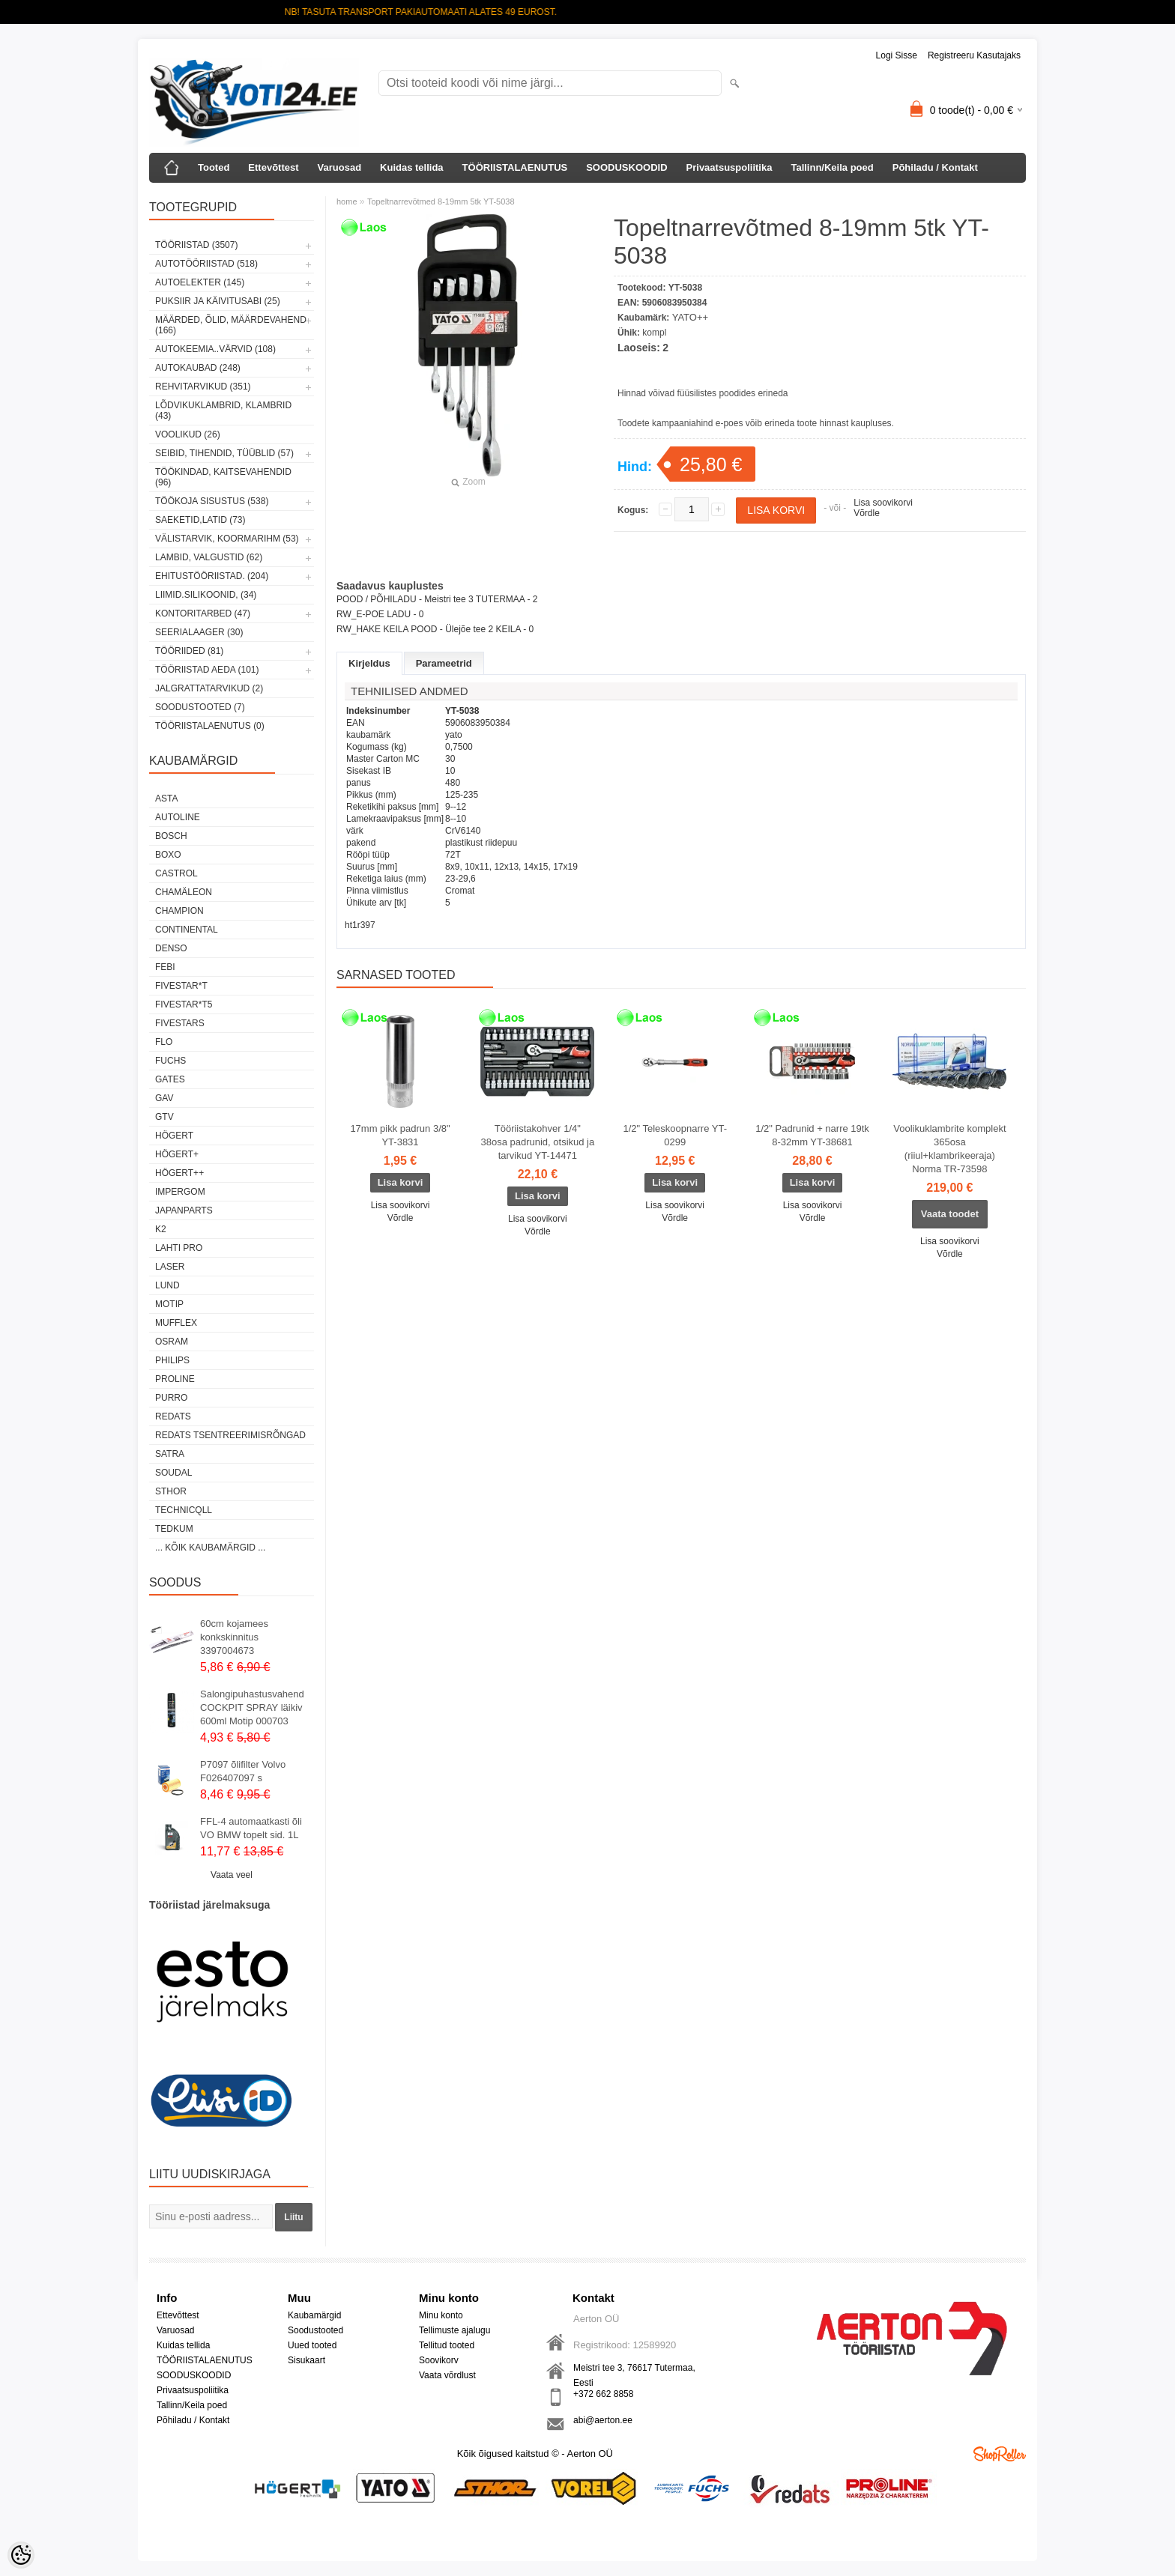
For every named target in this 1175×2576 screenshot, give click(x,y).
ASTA (166, 798)
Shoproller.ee (999, 2453)
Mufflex (176, 1323)
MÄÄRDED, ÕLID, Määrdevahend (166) (230, 325)
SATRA (169, 1454)
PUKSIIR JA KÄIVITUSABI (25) (217, 301)
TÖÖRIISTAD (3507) (196, 245)
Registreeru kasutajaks (974, 55)
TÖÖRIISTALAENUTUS (515, 167)
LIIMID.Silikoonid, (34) (205, 595)
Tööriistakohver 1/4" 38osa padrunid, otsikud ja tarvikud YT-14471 (537, 1142)
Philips (172, 1360)
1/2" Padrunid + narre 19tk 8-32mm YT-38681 (812, 1135)
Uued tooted (312, 2345)
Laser (169, 1266)
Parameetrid (444, 663)
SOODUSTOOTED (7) (200, 707)
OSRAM (171, 1341)
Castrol (176, 873)
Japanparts (184, 1210)
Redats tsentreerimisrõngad (230, 1435)
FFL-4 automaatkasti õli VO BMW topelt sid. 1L (251, 1828)
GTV (164, 1117)
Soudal (173, 1472)
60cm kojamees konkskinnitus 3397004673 (234, 1637)
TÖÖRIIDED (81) (189, 651)
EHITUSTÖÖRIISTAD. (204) (211, 576)
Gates (170, 1079)
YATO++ (690, 317)
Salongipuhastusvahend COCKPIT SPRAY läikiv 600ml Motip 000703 (252, 1707)
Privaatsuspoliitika (729, 167)
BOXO (168, 854)
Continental (186, 929)
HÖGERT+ (177, 1154)
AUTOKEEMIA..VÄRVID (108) (215, 349)
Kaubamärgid (314, 2315)
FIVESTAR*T (181, 986)
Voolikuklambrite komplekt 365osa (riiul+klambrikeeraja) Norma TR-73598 (949, 1149)
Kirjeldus (369, 663)
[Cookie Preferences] (20, 2555)
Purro (171, 1397)
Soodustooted (315, 2330)
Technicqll (183, 1510)
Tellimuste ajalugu (454, 2330)
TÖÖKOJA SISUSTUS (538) (211, 501)
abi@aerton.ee (602, 2420)
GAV (164, 1098)
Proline (175, 1379)
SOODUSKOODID (626, 167)
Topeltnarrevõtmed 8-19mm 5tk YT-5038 (441, 201)
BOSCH (171, 836)
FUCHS (170, 1060)
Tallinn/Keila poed (832, 167)
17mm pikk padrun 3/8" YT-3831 (400, 1135)
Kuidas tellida (412, 167)
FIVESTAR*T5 (183, 1004)
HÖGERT (174, 1135)
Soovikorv (439, 2360)
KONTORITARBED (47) (202, 613)
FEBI (165, 967)
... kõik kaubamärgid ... (210, 1547)
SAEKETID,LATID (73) (200, 520)
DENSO (171, 948)
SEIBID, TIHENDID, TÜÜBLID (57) (224, 453)
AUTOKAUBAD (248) (198, 368)
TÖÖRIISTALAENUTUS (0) (210, 726)
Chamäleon (183, 892)
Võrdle (867, 513)
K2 (160, 1229)
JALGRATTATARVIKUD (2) (209, 688)
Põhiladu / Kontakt (935, 167)
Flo (163, 1042)
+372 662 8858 (603, 2394)
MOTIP (169, 1304)
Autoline (177, 817)
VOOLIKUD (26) (187, 434)
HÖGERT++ (179, 1173)
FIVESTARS (180, 1023)
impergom (180, 1192)
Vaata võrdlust (447, 2375)
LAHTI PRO (178, 1248)
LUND (167, 1285)
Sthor (171, 1491)
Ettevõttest (273, 167)
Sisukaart (306, 2360)
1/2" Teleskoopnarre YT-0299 (675, 1135)
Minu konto (441, 2315)
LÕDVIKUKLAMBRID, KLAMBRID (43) (223, 410)
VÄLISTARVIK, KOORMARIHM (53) (227, 538)
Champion (179, 911)
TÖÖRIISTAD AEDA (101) (207, 669)
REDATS (173, 1416)
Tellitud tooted (446, 2345)
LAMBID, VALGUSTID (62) (208, 557)
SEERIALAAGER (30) (199, 632)
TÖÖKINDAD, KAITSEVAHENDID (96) (223, 477)
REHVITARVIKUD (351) (203, 386)
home (346, 201)
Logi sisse (896, 55)
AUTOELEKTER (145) (199, 282)
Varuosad (340, 167)
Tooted (213, 167)
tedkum (174, 1529)
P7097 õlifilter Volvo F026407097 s (243, 1771)
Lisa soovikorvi (883, 502)
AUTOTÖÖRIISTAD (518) (206, 263)
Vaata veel (232, 1875)
